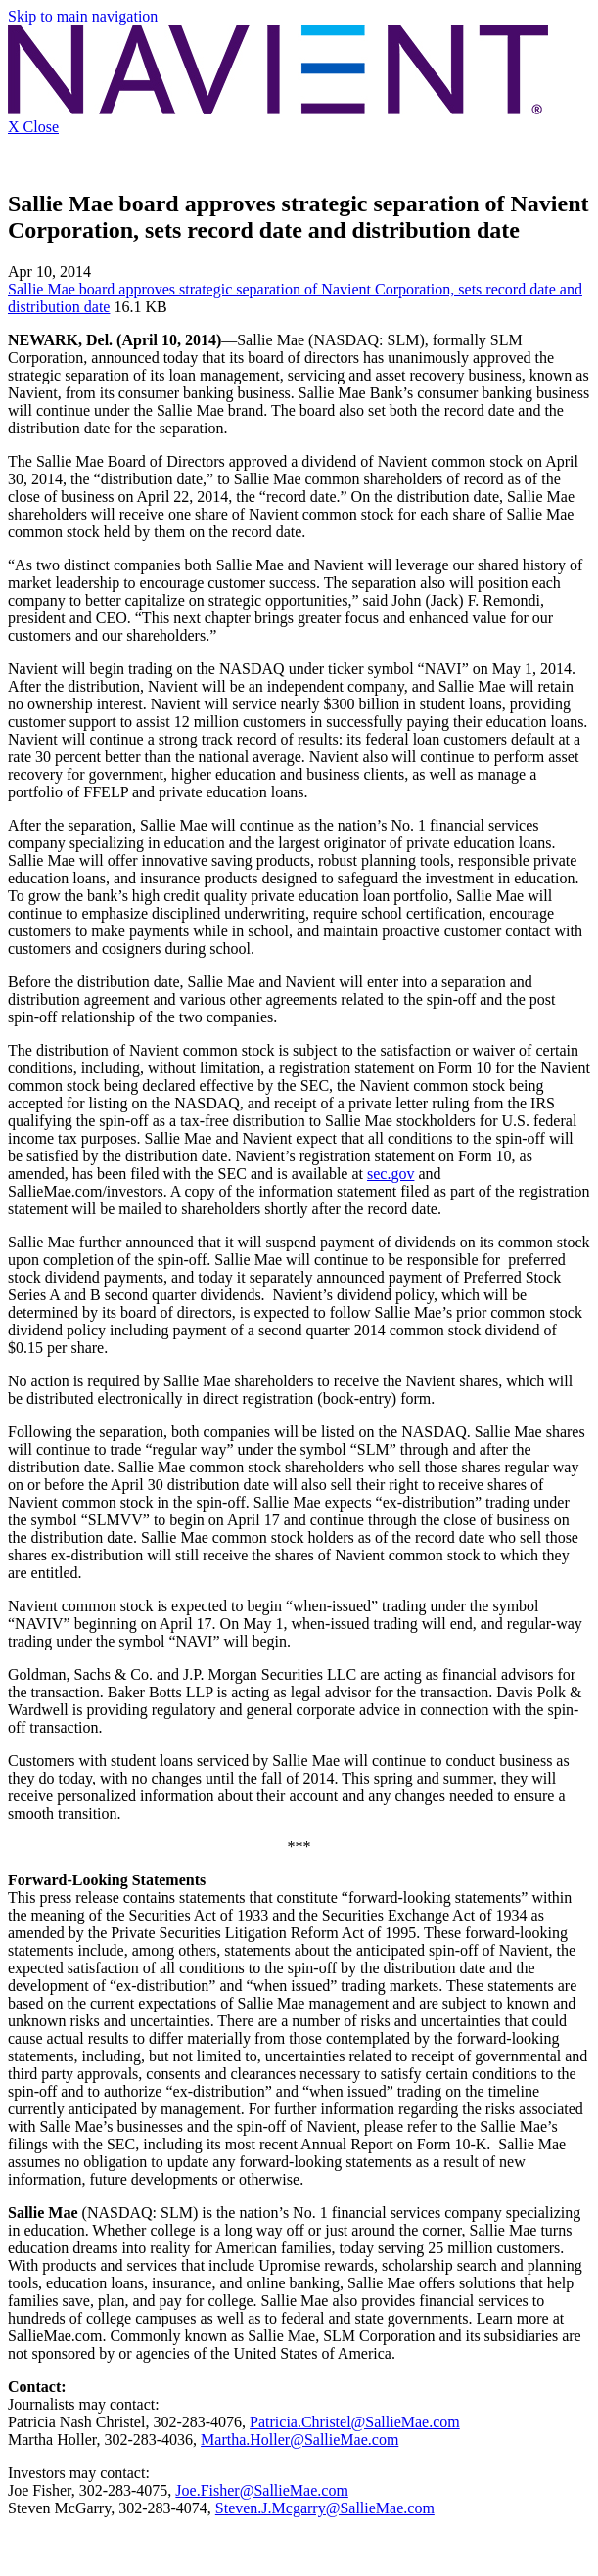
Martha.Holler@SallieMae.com (299, 2439)
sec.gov (390, 1173)
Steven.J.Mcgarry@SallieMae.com (325, 2508)
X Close (33, 126)
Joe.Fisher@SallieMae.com (261, 2490)
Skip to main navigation (83, 16)
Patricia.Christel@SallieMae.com (355, 2422)
